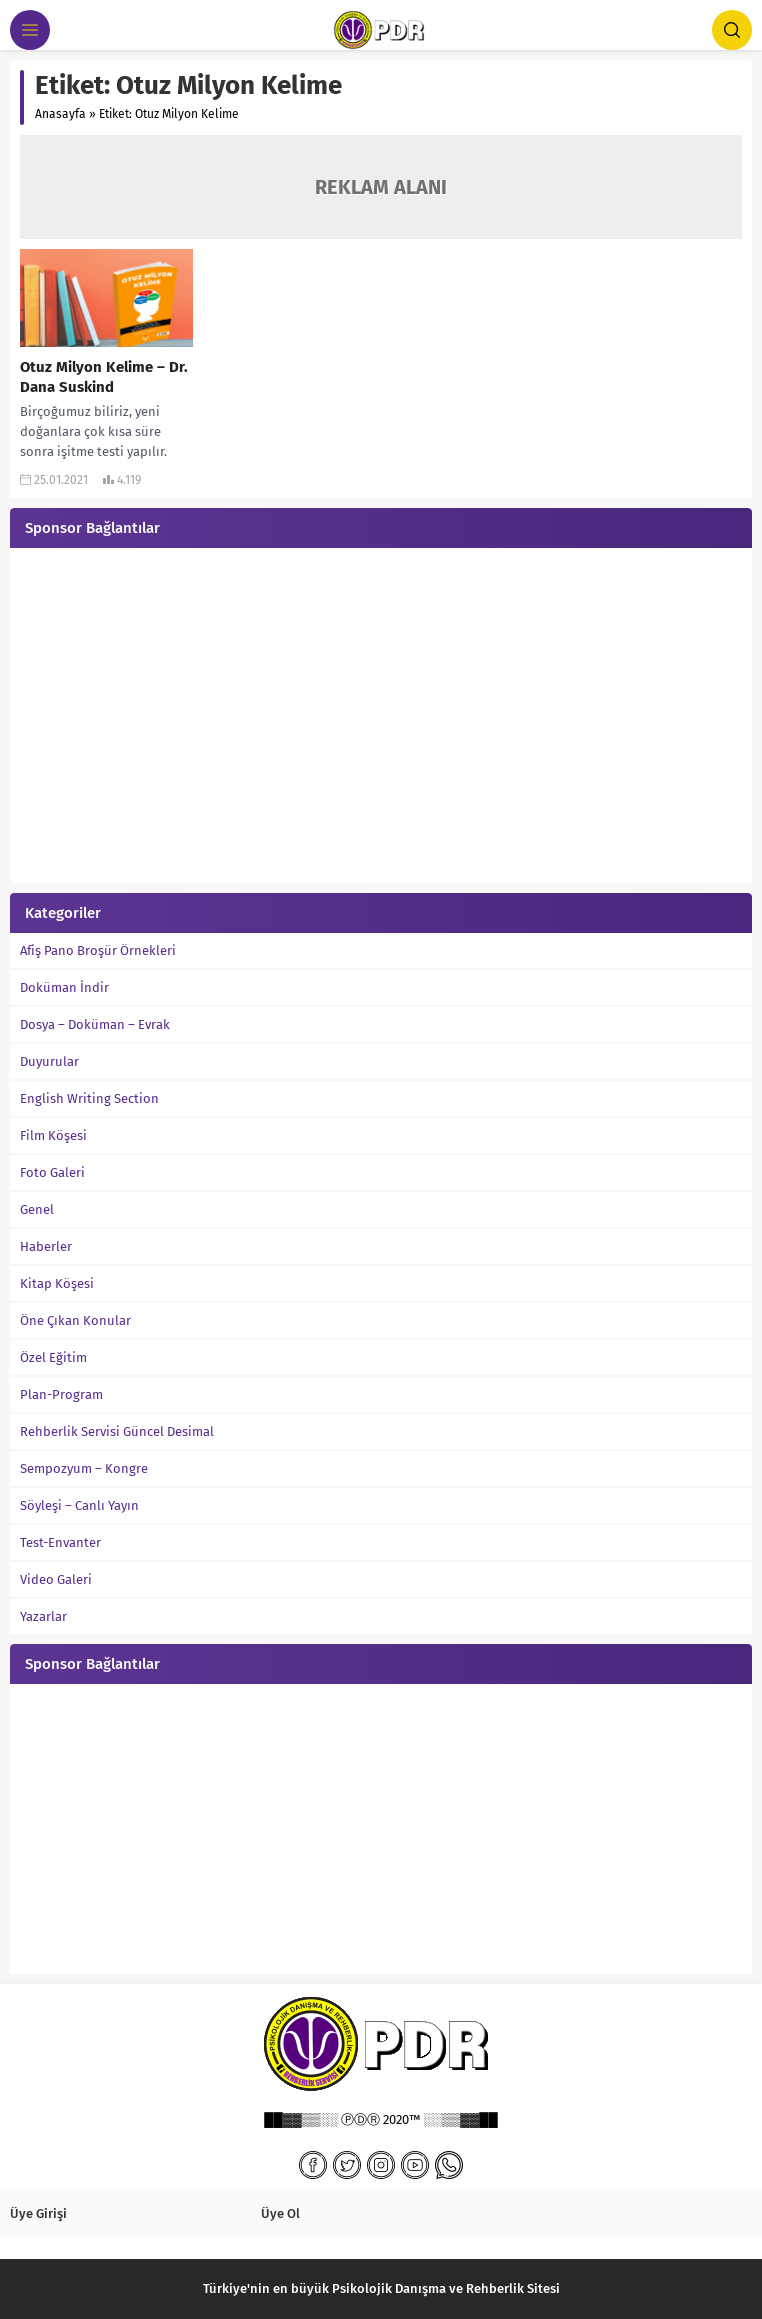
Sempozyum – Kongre (84, 1468)
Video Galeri (56, 1579)
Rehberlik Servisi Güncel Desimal (117, 1431)
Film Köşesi (53, 1135)
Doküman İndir (64, 987)
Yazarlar (43, 1616)
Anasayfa (60, 114)
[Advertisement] (381, 718)
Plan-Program (61, 1394)
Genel (37, 1209)
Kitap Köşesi (57, 1283)
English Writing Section (89, 1098)
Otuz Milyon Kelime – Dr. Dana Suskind (104, 377)
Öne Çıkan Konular (75, 1320)
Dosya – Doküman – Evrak (95, 1024)
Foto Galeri (52, 1172)
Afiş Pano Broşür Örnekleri (98, 950)
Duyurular (49, 1061)
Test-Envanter (60, 1542)
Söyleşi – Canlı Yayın (79, 1505)
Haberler (46, 1246)
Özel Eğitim (53, 1357)
